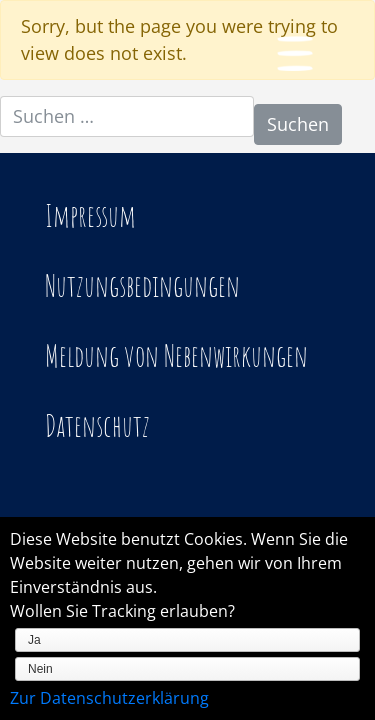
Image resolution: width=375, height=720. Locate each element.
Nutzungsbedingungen (142, 285)
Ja (34, 640)
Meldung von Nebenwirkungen (176, 355)
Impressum (90, 215)
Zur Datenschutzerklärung (109, 698)
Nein (40, 669)
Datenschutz (97, 425)
